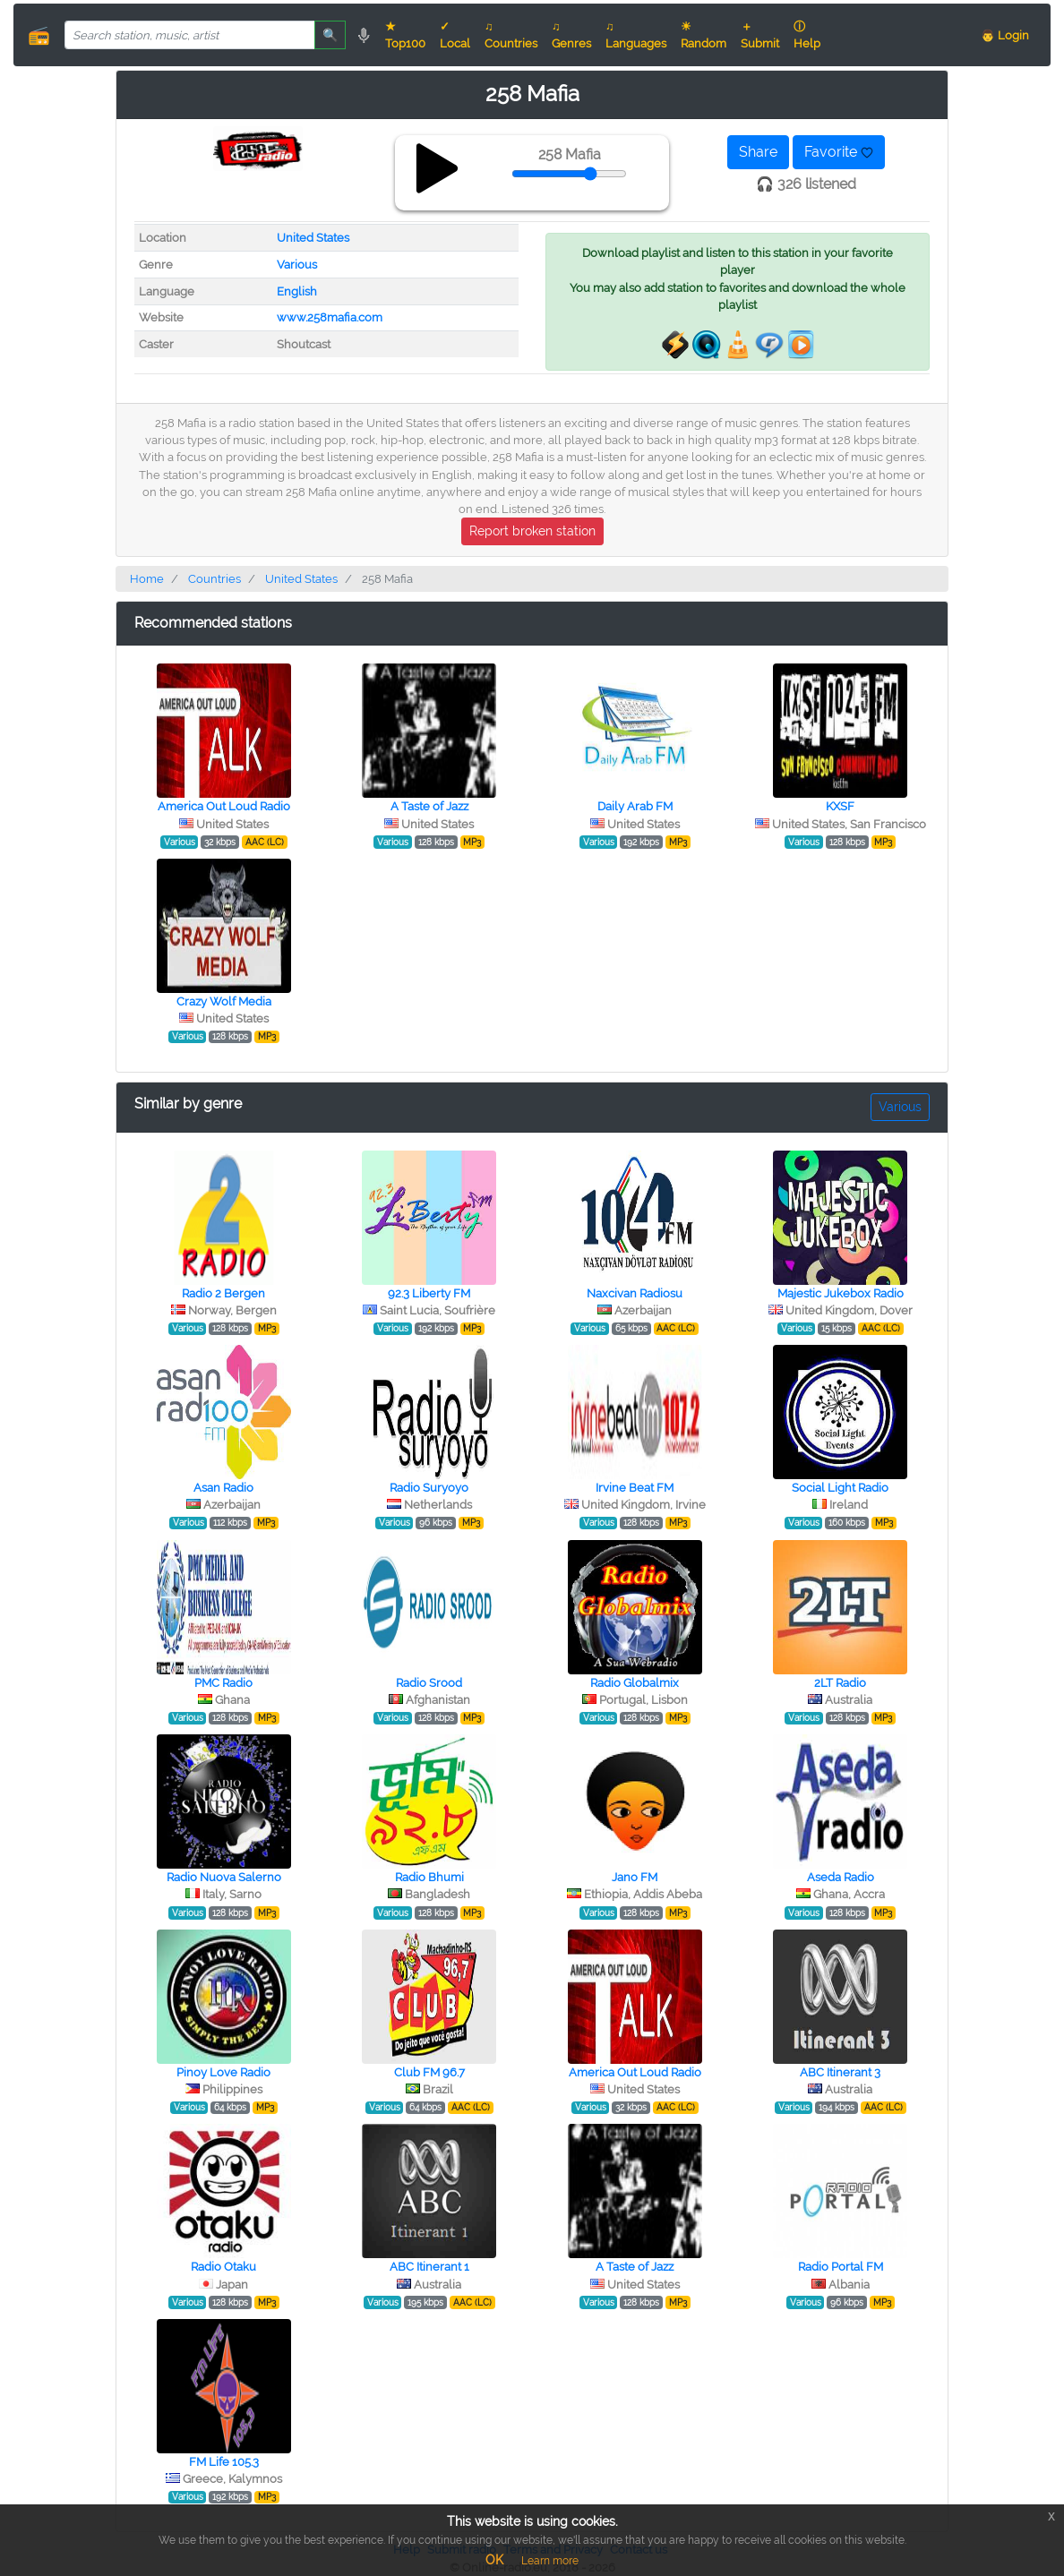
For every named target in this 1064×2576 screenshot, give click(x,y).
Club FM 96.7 (429, 2072)
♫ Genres (571, 35)
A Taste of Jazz (429, 806)
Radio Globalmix (634, 1683)
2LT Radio (840, 1683)
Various (297, 264)
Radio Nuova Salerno (224, 1877)
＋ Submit (760, 35)
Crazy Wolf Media (223, 1001)
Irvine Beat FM (635, 1487)
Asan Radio (223, 1487)
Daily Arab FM (635, 806)
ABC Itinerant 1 (429, 2266)
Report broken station (532, 531)
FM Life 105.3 (224, 2462)
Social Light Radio (840, 1487)
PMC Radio (223, 1683)
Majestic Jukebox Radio (840, 1293)
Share (758, 151)
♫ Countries (511, 35)
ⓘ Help (807, 35)
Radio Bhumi (429, 1877)
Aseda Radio (840, 1877)
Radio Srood (429, 1683)
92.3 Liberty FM (429, 1293)
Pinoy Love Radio (223, 2072)
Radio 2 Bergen (223, 1293)
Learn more (550, 2561)
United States (313, 237)
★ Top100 (405, 35)
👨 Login (1005, 35)
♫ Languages (635, 35)
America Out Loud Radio (224, 806)
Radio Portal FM (840, 2266)
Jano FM (634, 1877)
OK (494, 2560)
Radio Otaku (223, 2266)
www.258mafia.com (329, 317)
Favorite (838, 151)
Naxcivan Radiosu (634, 1293)
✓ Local (455, 35)
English (297, 291)
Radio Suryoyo (429, 1487)
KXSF (840, 806)
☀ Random (703, 35)
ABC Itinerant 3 (840, 2072)
